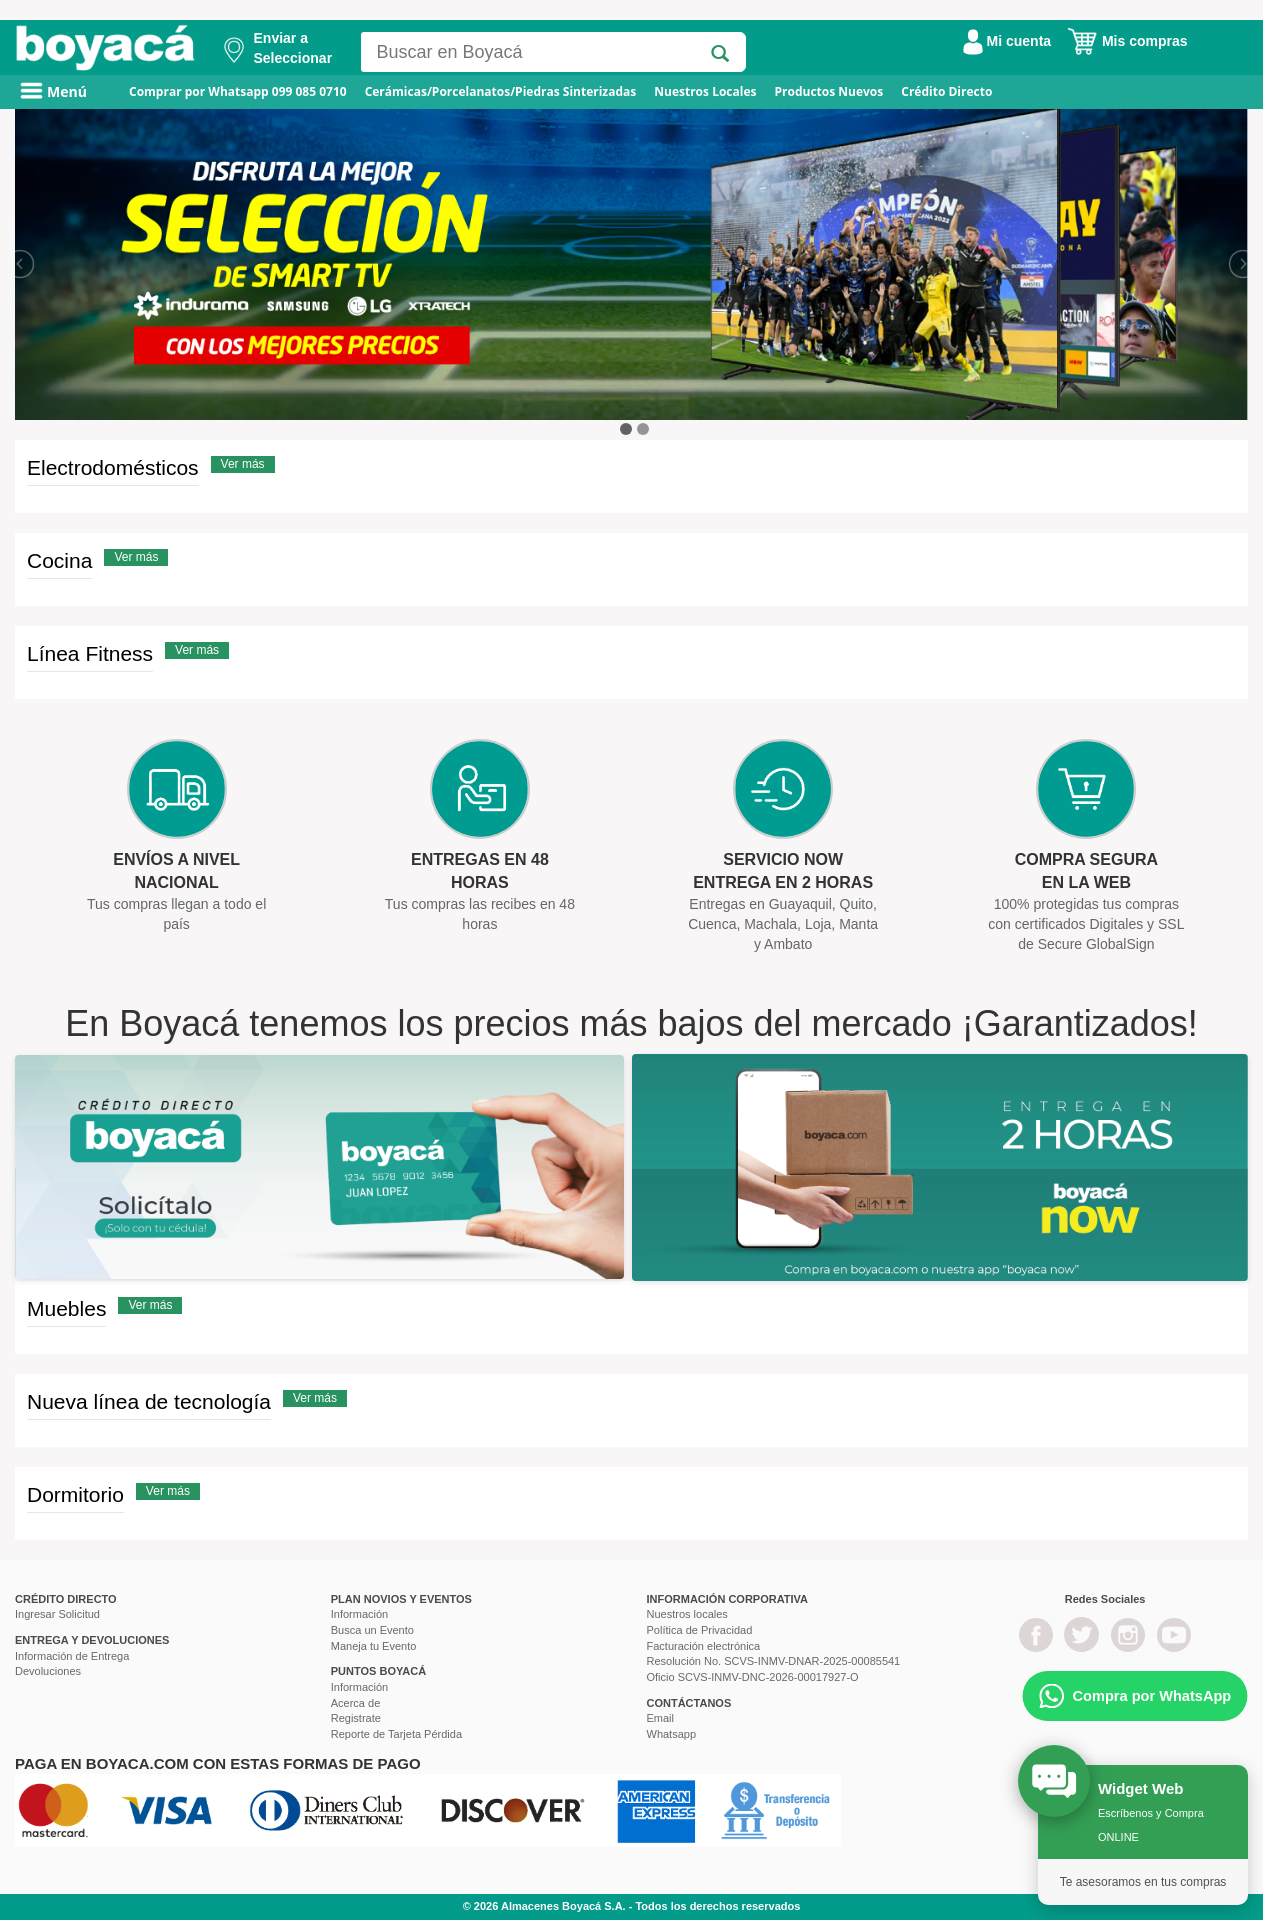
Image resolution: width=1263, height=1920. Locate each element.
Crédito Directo (946, 91)
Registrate (356, 1718)
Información (359, 1614)
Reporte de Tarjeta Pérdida (396, 1734)
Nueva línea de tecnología (149, 1401)
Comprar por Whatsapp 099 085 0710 (238, 91)
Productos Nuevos (828, 91)
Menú (53, 91)
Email (661, 1718)
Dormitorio (75, 1494)
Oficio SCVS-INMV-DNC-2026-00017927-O (753, 1677)
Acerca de (356, 1703)
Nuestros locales (687, 1614)
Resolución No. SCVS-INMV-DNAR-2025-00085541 (774, 1661)
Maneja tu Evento (374, 1646)
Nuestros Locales (705, 91)
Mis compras (1127, 41)
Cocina (59, 560)
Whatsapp (672, 1734)
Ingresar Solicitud (57, 1614)
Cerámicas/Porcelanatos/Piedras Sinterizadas (501, 91)
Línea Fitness (90, 653)
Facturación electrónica (704, 1646)
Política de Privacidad (700, 1630)
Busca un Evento (372, 1630)
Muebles (66, 1308)
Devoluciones (48, 1671)
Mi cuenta (1007, 41)
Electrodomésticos (113, 467)
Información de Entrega (72, 1656)
